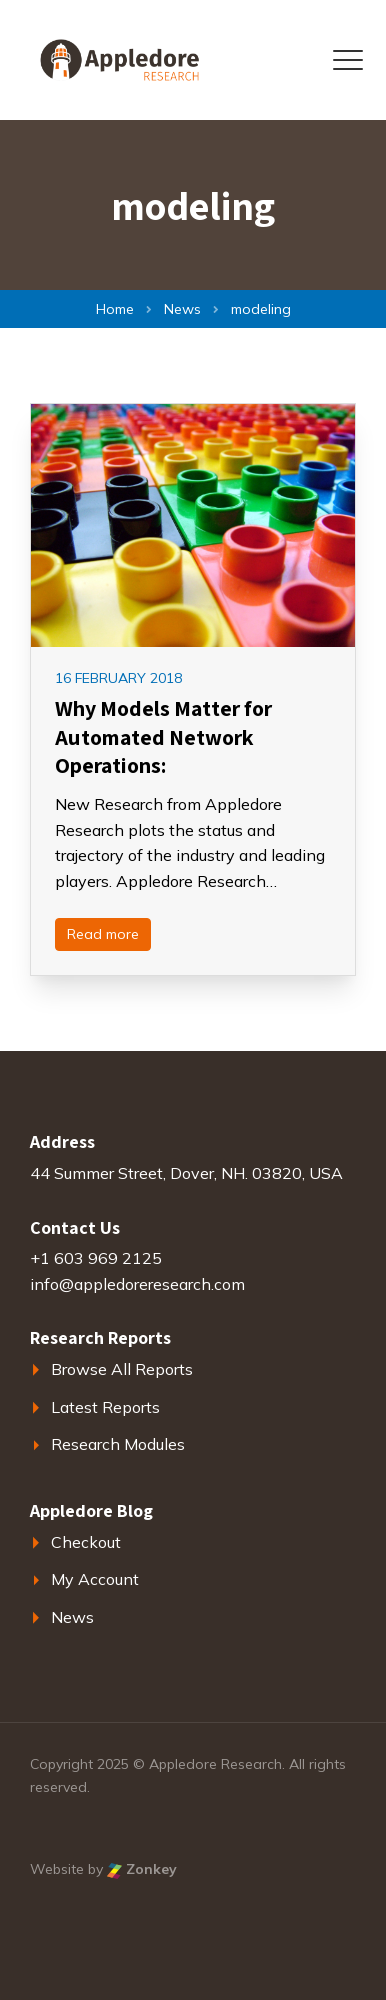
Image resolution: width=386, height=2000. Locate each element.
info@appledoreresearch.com (137, 1284)
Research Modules (118, 1444)
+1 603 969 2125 (96, 1258)
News (72, 1617)
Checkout (86, 1542)
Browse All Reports (122, 1369)
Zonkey (142, 1869)
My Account (95, 1579)
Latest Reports (105, 1407)
